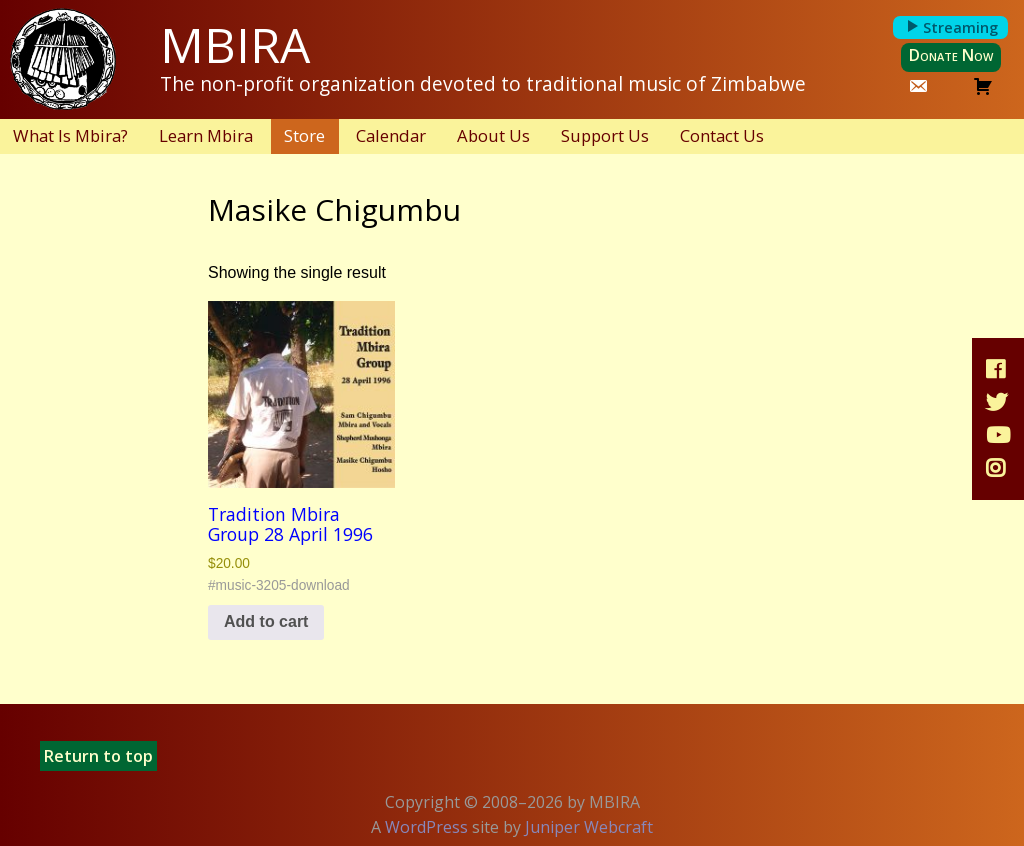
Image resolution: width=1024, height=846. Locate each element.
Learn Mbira (206, 135)
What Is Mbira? (70, 135)
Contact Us (722, 135)
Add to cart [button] (266, 621)
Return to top (98, 756)
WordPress (426, 827)
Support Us (605, 135)
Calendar (391, 135)
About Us (493, 135)
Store (304, 135)
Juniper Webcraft (589, 827)
